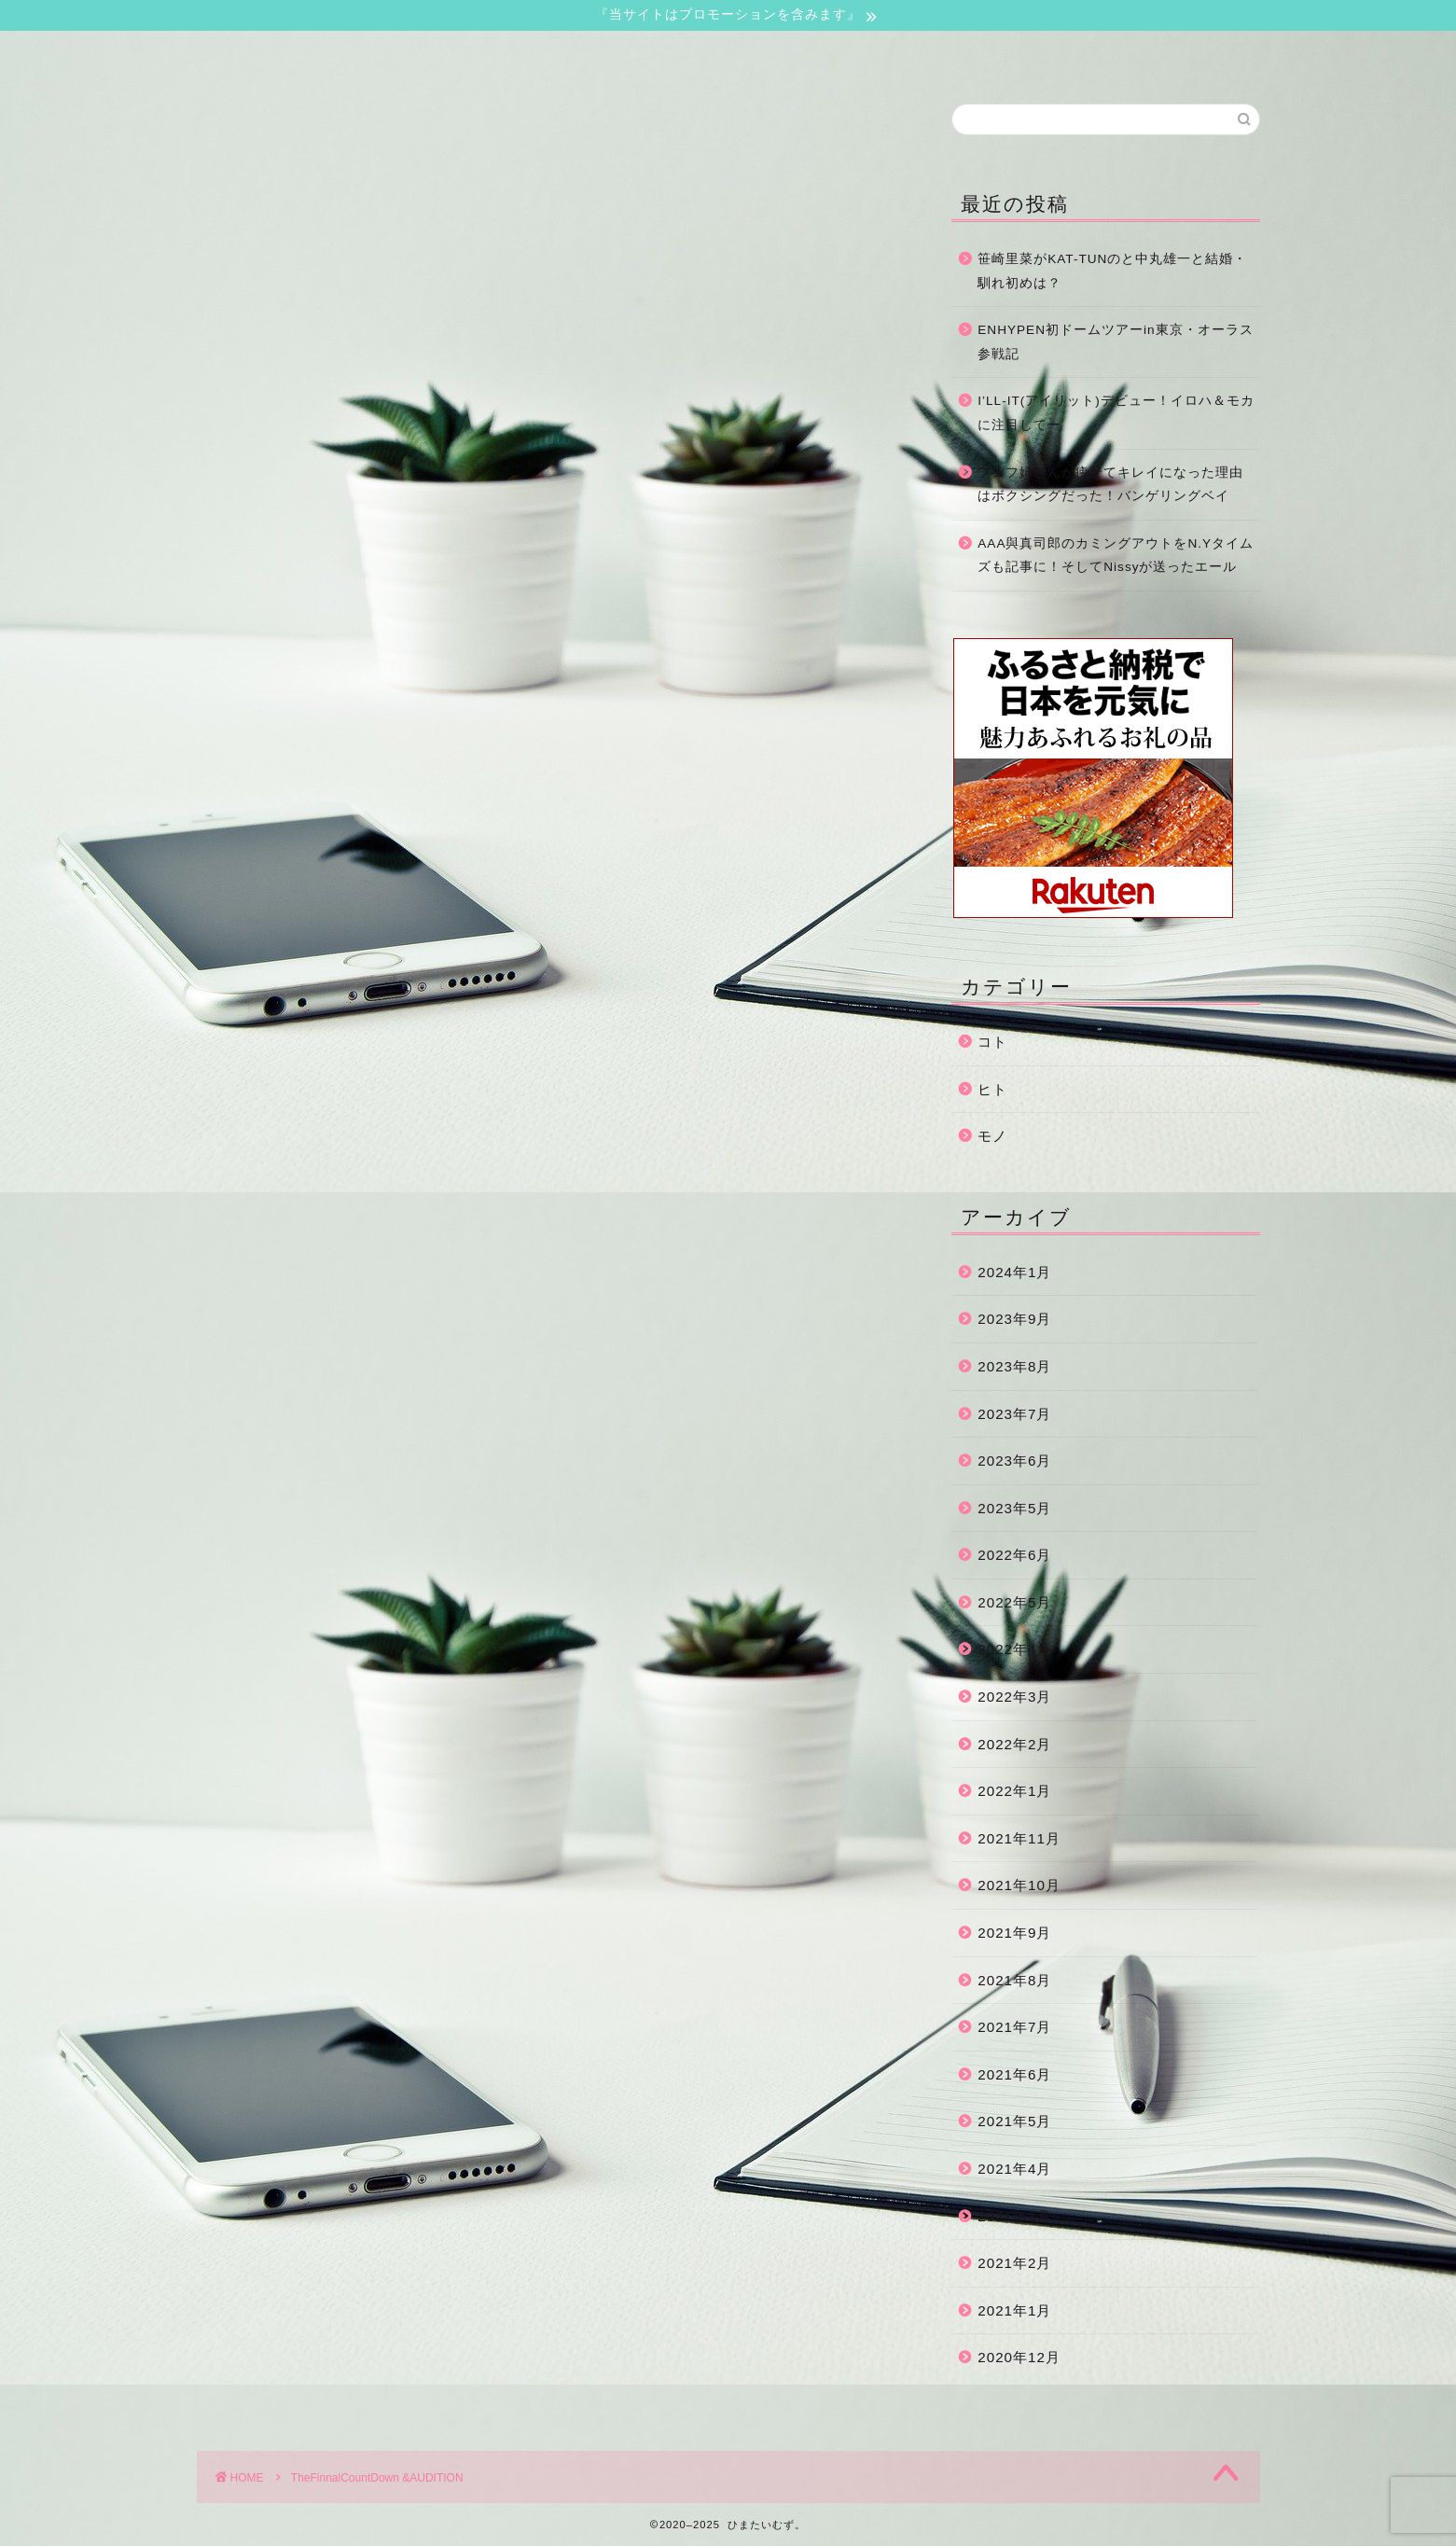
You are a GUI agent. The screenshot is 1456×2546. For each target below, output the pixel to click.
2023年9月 (1014, 1319)
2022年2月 (1014, 1744)
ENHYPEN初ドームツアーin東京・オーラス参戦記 (1115, 342)
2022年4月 (1014, 1649)
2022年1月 (1014, 1791)
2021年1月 (1014, 2310)
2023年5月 (1014, 1508)
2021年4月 (1014, 2169)
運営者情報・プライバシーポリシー (984, 59)
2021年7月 (1014, 2027)
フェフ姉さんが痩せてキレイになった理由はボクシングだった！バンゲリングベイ (1110, 485)
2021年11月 (1019, 1838)
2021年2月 (1014, 2263)
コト (992, 1042)
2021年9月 (1014, 1933)
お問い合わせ (534, 53)
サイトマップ (759, 53)
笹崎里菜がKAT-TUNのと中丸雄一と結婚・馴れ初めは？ (1112, 271)
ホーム (310, 53)
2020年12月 (1019, 2357)
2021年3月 (1014, 2216)
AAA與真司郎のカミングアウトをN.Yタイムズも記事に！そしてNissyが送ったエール (1116, 555)
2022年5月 (1014, 1602)
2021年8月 (1014, 1980)
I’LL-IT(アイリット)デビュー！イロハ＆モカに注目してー (1116, 413)
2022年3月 (1014, 1696)
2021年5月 (1014, 2121)
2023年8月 (1014, 1366)
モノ (992, 1136)
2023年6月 (1014, 1460)
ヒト (992, 1089)
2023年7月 (1014, 1414)
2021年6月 (1014, 2074)
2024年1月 (1014, 1272)
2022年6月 (1014, 1555)
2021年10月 (1019, 1885)
